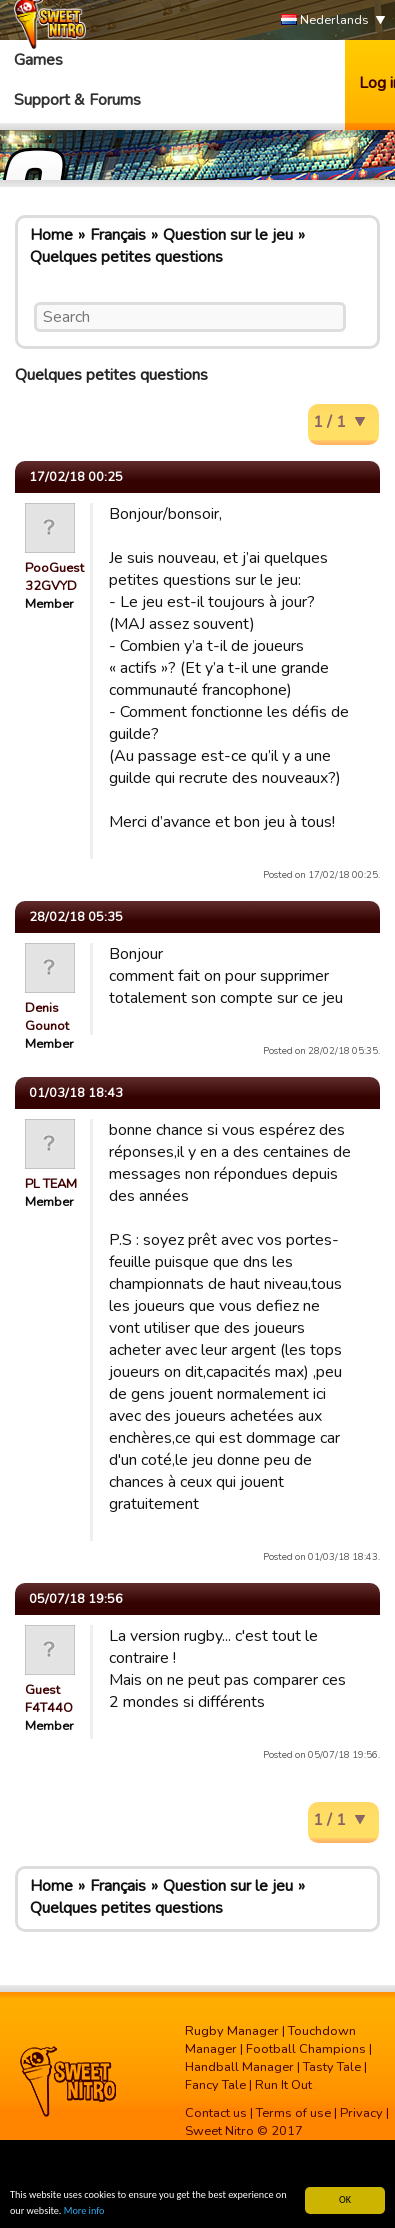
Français (118, 235)
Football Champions (306, 2049)
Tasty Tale (332, 2067)
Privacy (361, 2113)
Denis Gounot (47, 1017)
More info (84, 2211)
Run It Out (283, 2085)
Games (38, 60)
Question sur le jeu (228, 235)
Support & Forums (77, 100)
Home (51, 235)
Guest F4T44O (49, 1699)
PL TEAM (51, 1184)
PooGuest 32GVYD (54, 577)
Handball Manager (239, 2067)
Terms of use (293, 2113)
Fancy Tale (215, 2085)
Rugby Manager (232, 2031)
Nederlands (325, 20)
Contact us (216, 2113)
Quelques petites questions (126, 257)
